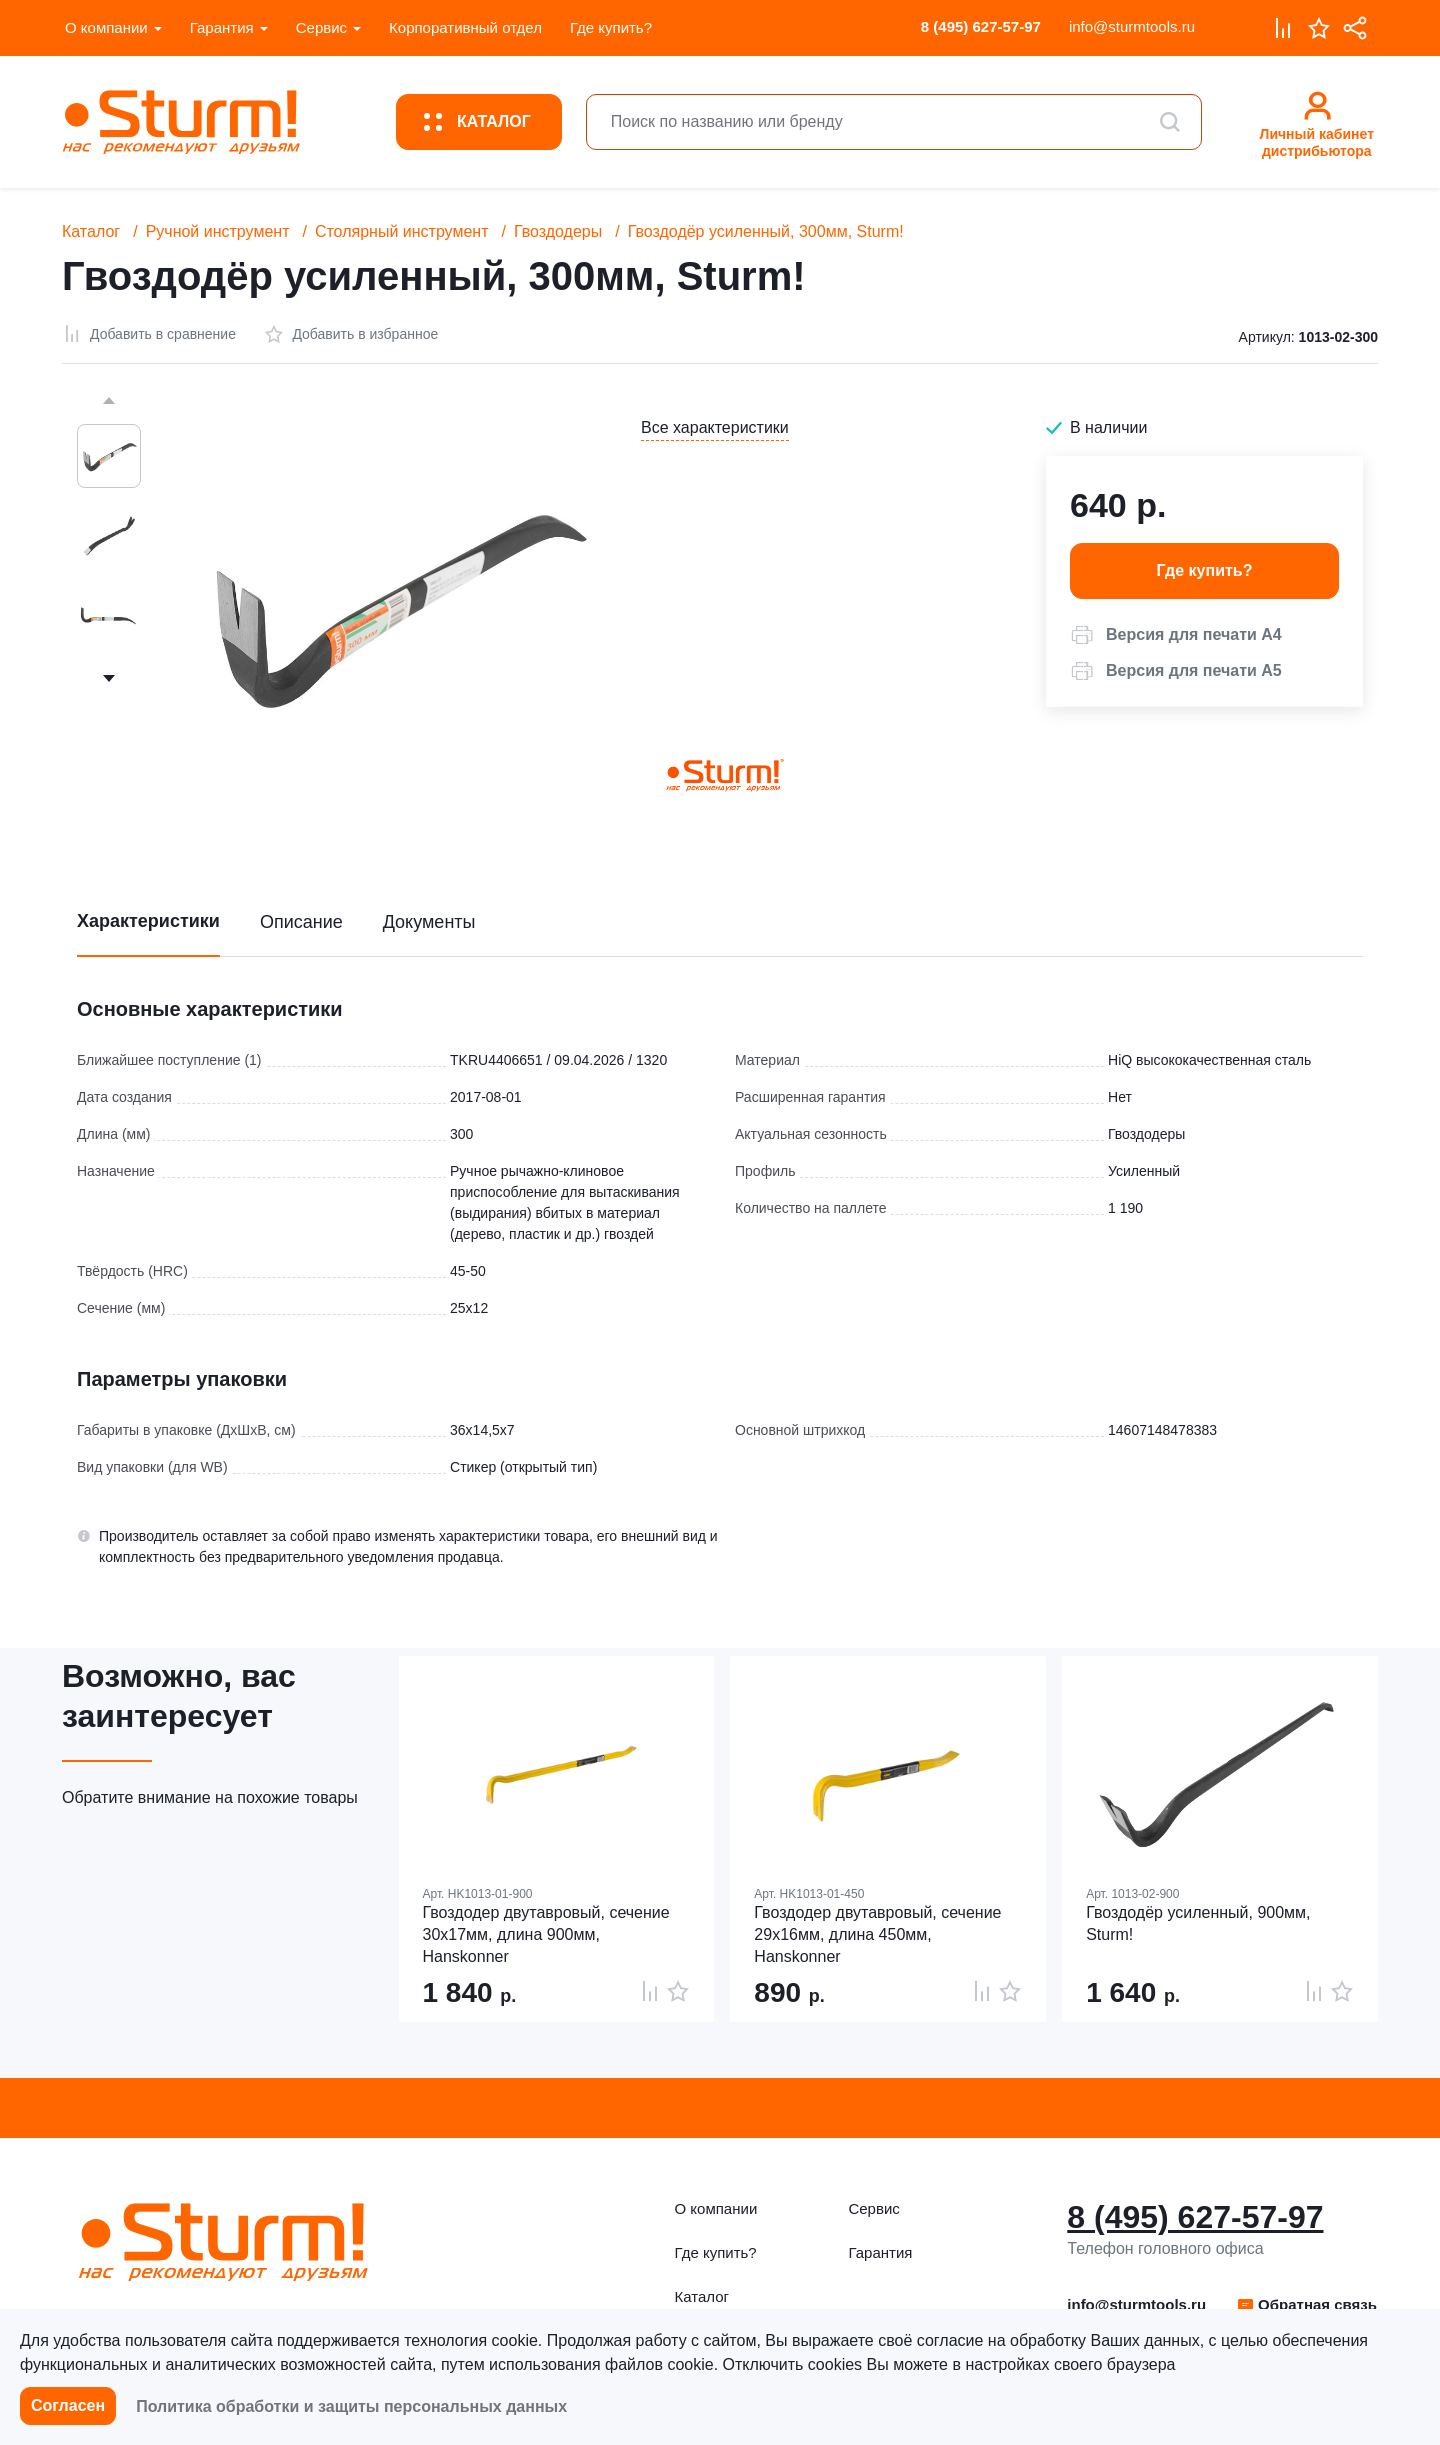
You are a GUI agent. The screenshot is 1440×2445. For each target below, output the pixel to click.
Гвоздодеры (558, 231)
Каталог (91, 231)
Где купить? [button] (1205, 570)
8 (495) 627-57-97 (981, 26)
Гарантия (222, 27)
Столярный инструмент (402, 231)
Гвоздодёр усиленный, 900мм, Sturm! (1198, 1923)
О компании (106, 27)
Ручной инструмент (218, 231)
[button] (1176, 635)
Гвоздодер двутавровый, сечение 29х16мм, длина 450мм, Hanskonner (877, 1934)
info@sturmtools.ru (1132, 26)
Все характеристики (715, 427)
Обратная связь (1306, 2304)
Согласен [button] (68, 2405)
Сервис (321, 27)
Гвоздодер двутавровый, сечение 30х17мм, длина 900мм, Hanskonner (546, 1934)
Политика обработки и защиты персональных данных (351, 2406)
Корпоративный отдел (465, 27)
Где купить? (611, 27)
